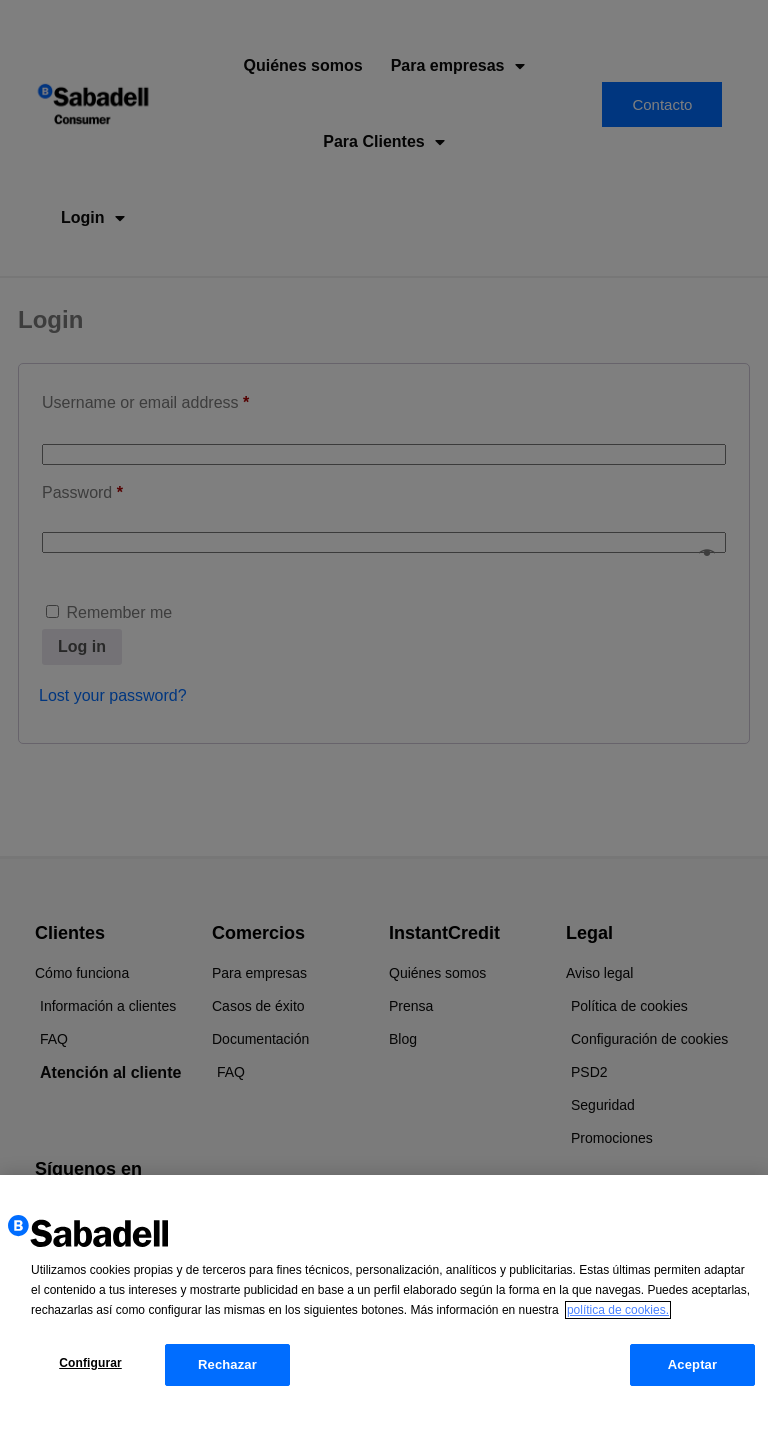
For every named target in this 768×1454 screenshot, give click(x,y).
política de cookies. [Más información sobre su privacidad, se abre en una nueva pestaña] (618, 1319)
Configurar (90, 1372)
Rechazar (227, 1373)
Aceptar (692, 1373)
